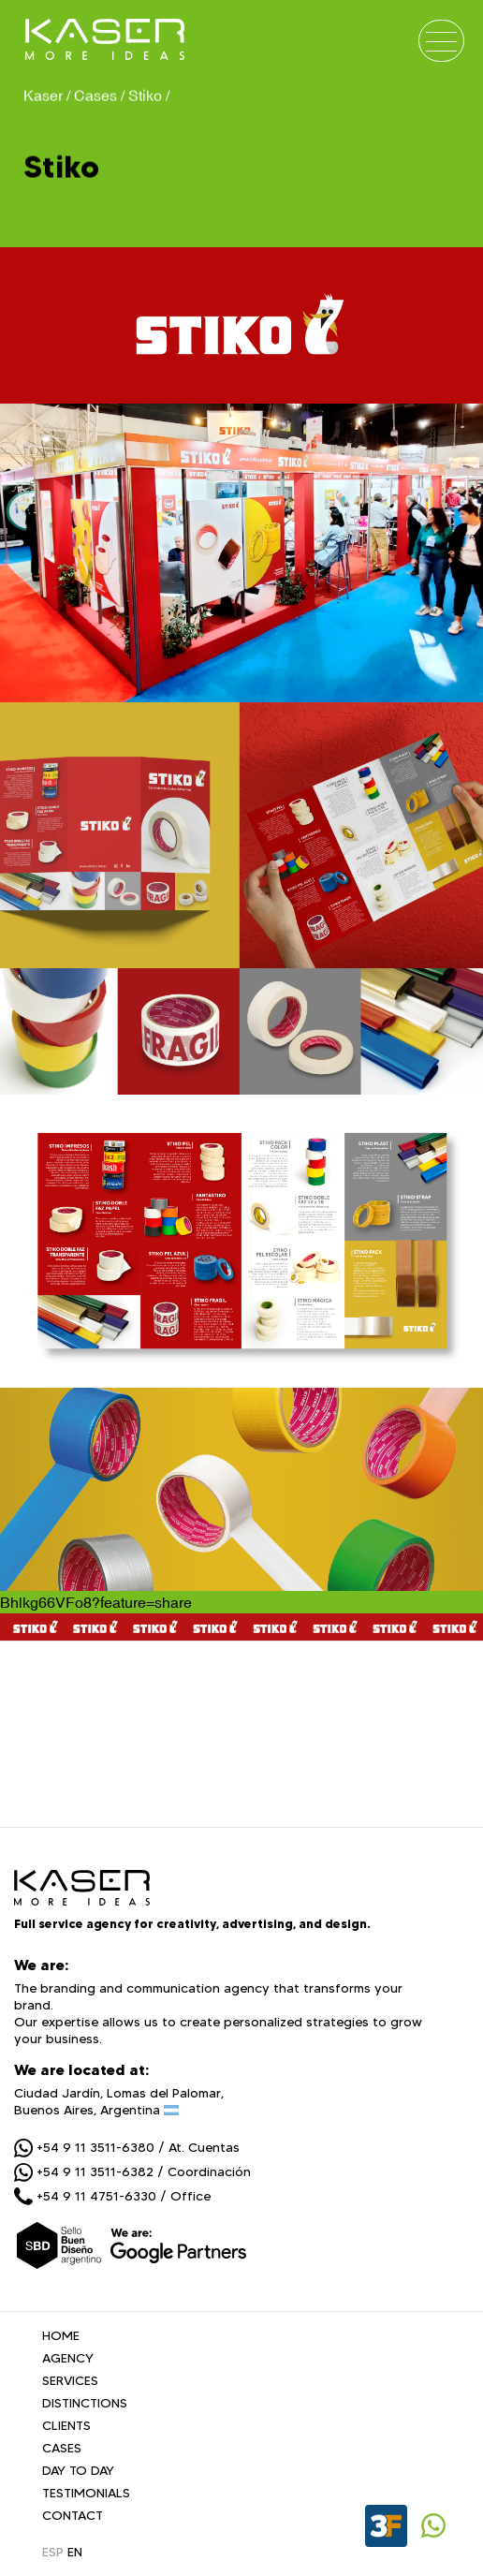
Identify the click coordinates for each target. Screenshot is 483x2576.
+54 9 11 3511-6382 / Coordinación (132, 2171)
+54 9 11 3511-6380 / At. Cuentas (127, 2147)
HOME (61, 2335)
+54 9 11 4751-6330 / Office (112, 2195)
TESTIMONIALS (86, 2492)
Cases (95, 93)
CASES (61, 2447)
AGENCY (68, 2357)
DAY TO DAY (78, 2470)
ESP (53, 2551)
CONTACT (72, 2515)
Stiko (145, 93)
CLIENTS (66, 2425)
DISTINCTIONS (84, 2402)
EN (74, 2551)
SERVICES (70, 2380)
